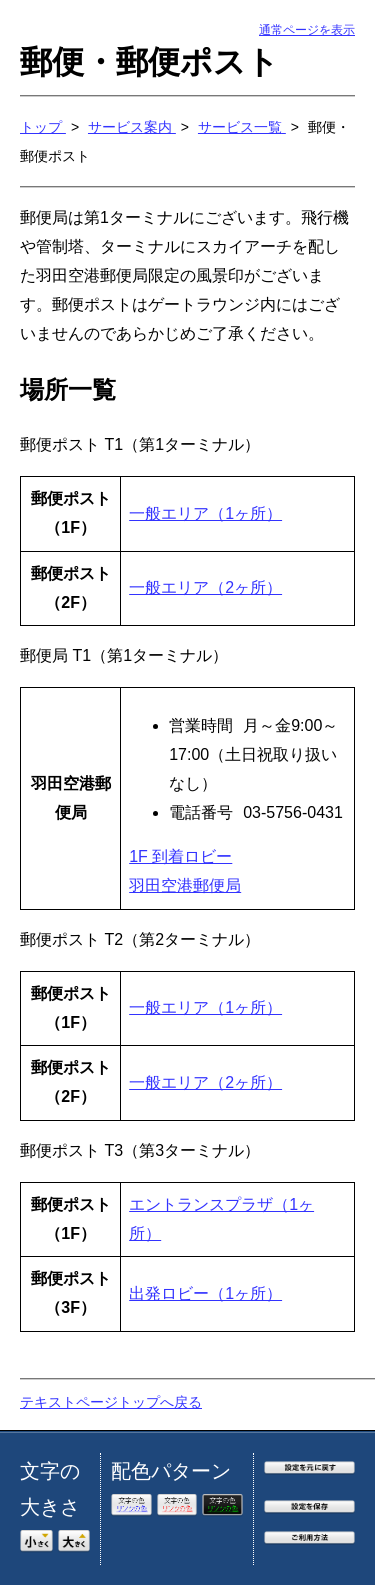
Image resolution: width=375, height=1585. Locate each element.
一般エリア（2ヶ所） (205, 587)
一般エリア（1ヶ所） (205, 513)
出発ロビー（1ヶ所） (205, 1293)
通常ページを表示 (307, 30)
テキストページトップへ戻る (111, 1402)
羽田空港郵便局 (185, 885)
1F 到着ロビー (180, 856)
